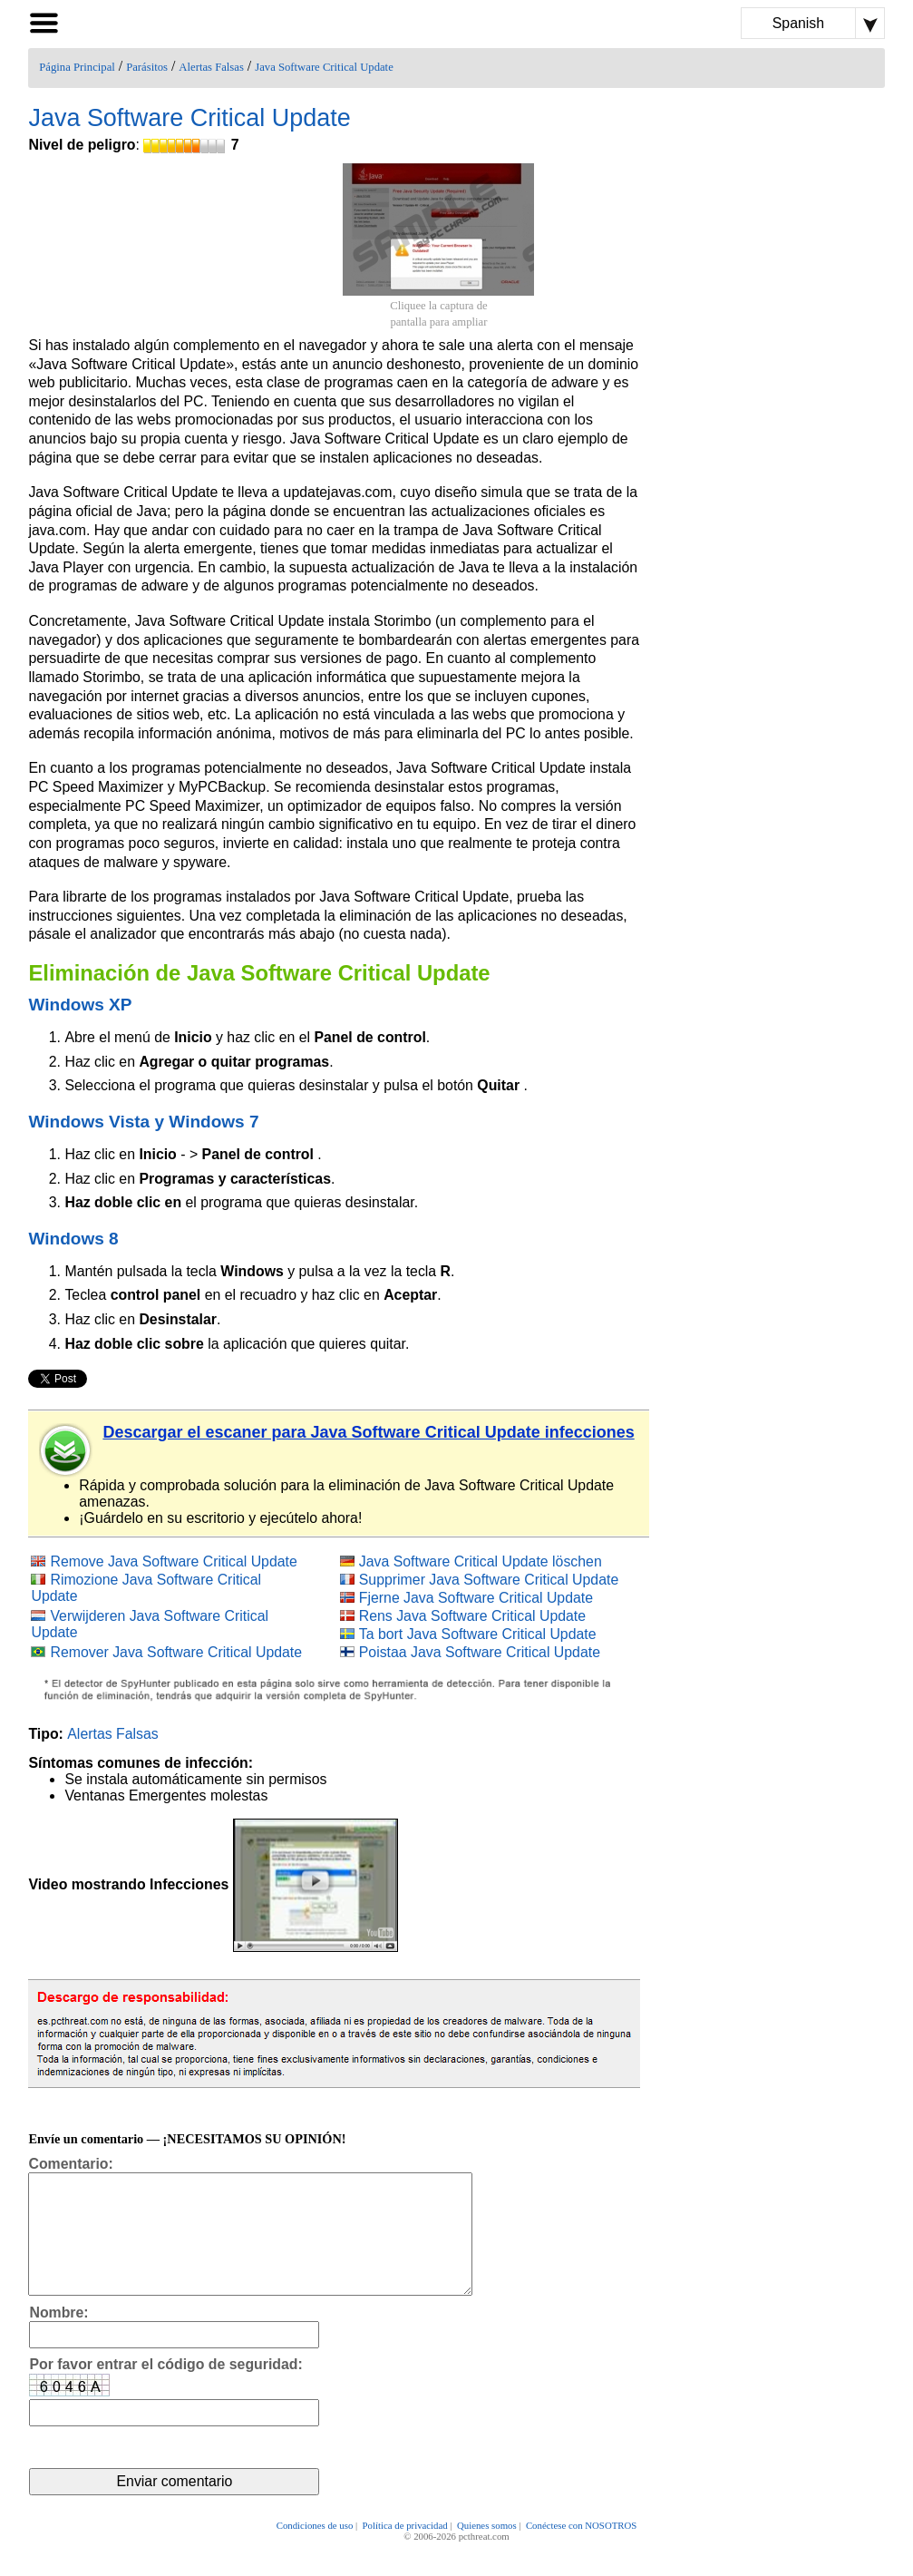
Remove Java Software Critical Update (173, 1561)
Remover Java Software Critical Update (176, 1652)
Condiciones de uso (315, 2550)
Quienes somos (487, 2550)
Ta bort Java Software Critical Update (478, 1634)
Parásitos (147, 67)
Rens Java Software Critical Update (472, 1616)
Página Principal (77, 67)
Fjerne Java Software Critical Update (476, 1597)
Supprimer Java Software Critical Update (488, 1579)
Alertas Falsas (211, 67)
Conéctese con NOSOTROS (581, 2550)
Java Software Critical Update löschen (480, 1561)
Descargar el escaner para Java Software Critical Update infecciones (368, 1432)
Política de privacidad (405, 2550)
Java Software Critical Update (324, 67)
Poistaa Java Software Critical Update (479, 1652)
